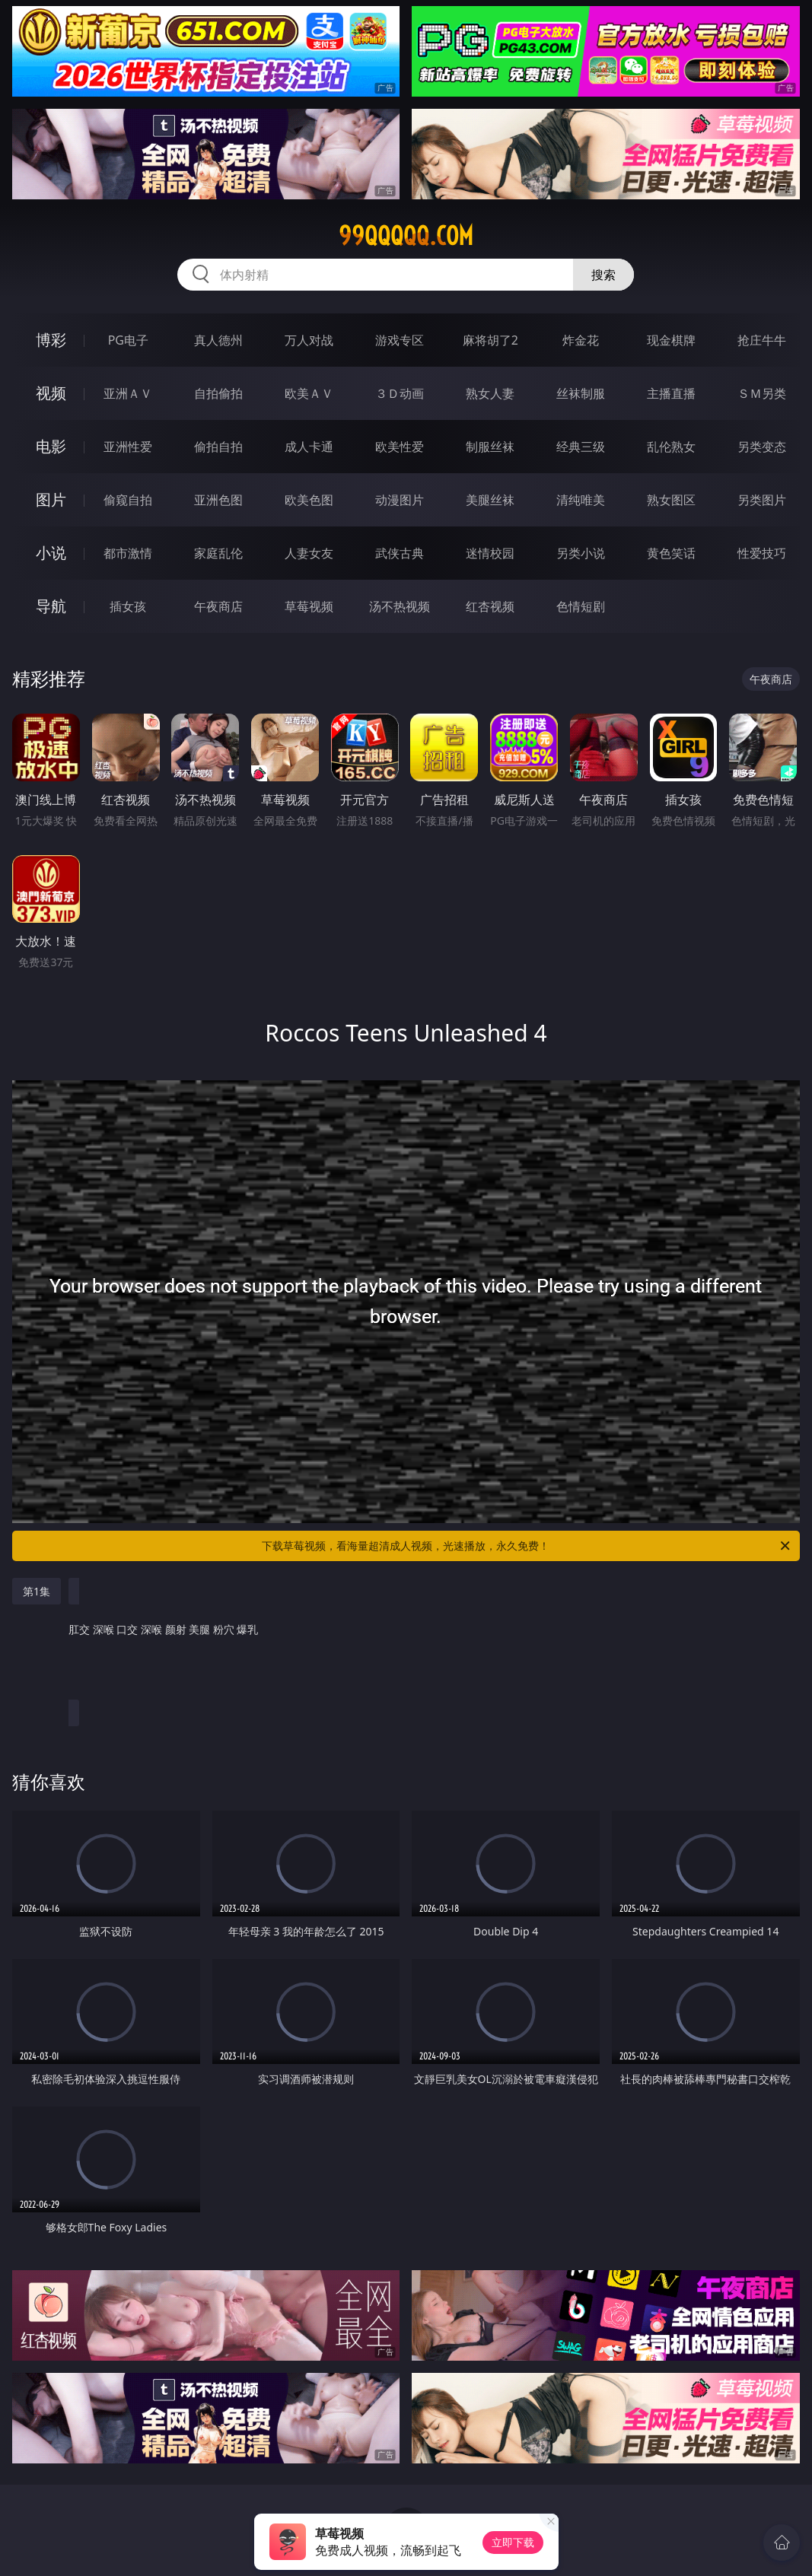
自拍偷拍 (218, 393)
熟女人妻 (490, 393)
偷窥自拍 (127, 499)
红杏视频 (490, 606)
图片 (51, 499)
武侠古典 (399, 553)
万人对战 (309, 340)
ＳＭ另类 (761, 393)
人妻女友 (309, 553)
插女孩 (128, 606)
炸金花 (580, 340)
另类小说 (580, 553)
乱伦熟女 (671, 446)
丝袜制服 (580, 393)
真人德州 (218, 340)
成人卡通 (309, 446)
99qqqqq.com (406, 236)
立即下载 (513, 2542)
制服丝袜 (490, 446)
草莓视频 (309, 606)
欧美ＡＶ (309, 393)
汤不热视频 (399, 606)
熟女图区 (671, 499)
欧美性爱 (399, 446)
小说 (51, 552)
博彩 (51, 339)
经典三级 (580, 446)
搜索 (603, 274)
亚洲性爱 (127, 446)
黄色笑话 (671, 553)
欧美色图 (309, 499)
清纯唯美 (580, 499)
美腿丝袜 (490, 499)
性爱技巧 (761, 553)
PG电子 (128, 340)
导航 (51, 606)
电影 (51, 446)
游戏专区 (399, 340)
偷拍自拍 (218, 446)
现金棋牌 (671, 340)
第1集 (36, 1591)
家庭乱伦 (218, 553)
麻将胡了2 (490, 340)
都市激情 (127, 553)
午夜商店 (218, 606)
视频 (51, 393)
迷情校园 (490, 553)
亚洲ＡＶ (127, 393)
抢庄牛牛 (761, 340)
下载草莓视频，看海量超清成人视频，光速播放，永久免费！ (527, 1546)
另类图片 (761, 499)
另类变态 (761, 446)
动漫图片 (399, 499)
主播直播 (671, 393)
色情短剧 (580, 606)
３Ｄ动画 (399, 393)
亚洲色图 (218, 499)
